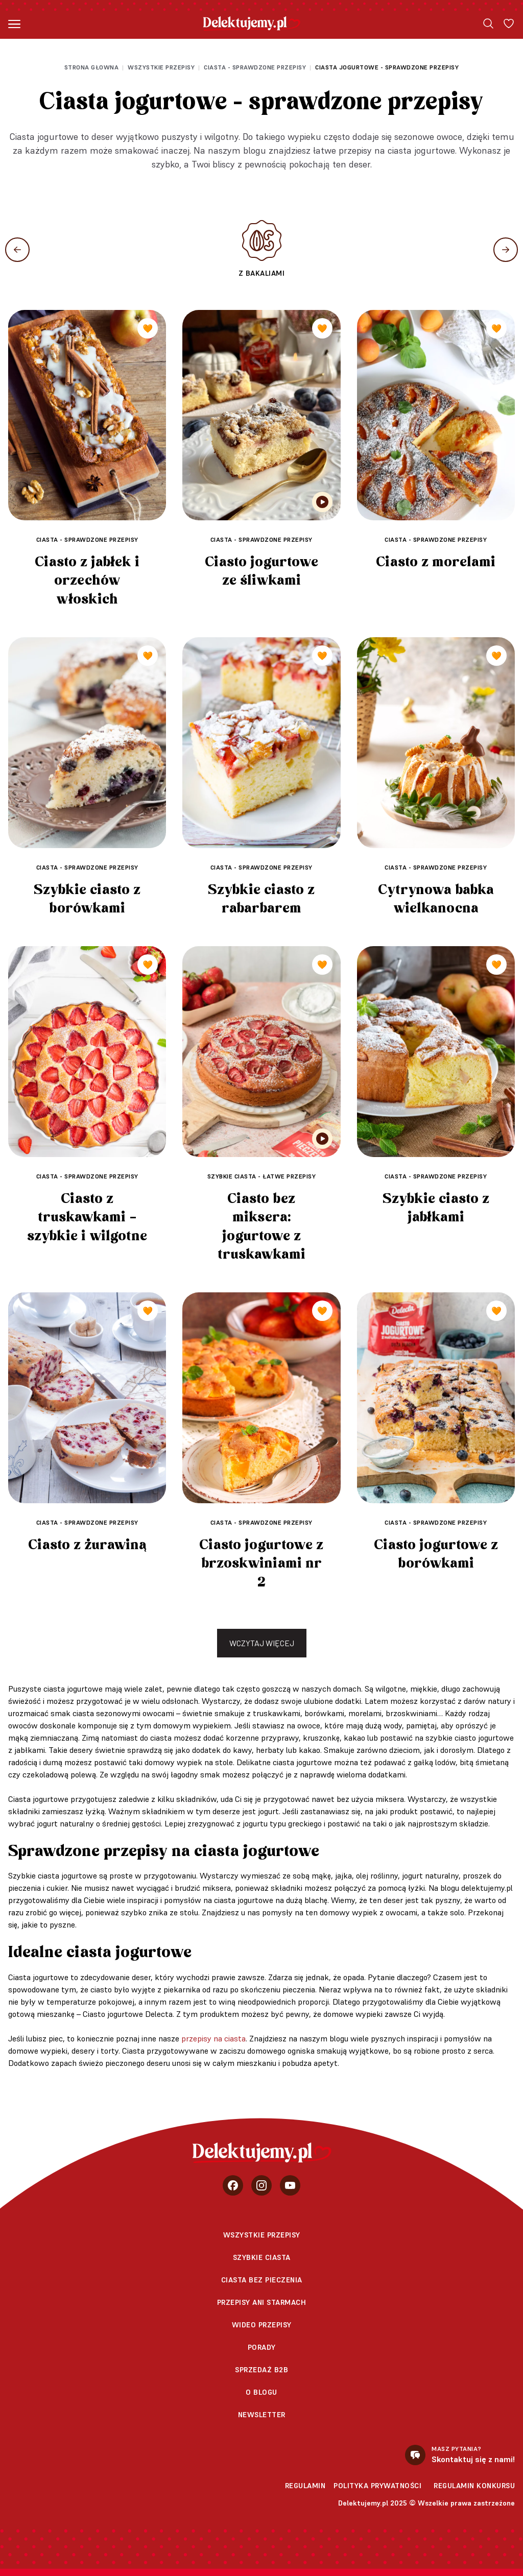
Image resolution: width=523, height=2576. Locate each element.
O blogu (261, 2392)
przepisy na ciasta (213, 2038)
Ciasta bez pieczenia (261, 2279)
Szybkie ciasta (262, 2257)
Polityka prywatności (377, 2486)
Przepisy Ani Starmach (261, 2302)
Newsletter (262, 2414)
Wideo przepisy (262, 2324)
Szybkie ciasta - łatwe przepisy (261, 1176)
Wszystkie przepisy (161, 67)
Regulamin (305, 2486)
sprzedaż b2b (261, 2369)
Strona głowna (91, 67)
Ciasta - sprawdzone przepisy (255, 67)
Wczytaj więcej (261, 1643)
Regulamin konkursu (474, 2486)
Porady (262, 2347)
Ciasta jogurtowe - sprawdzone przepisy (387, 67)
